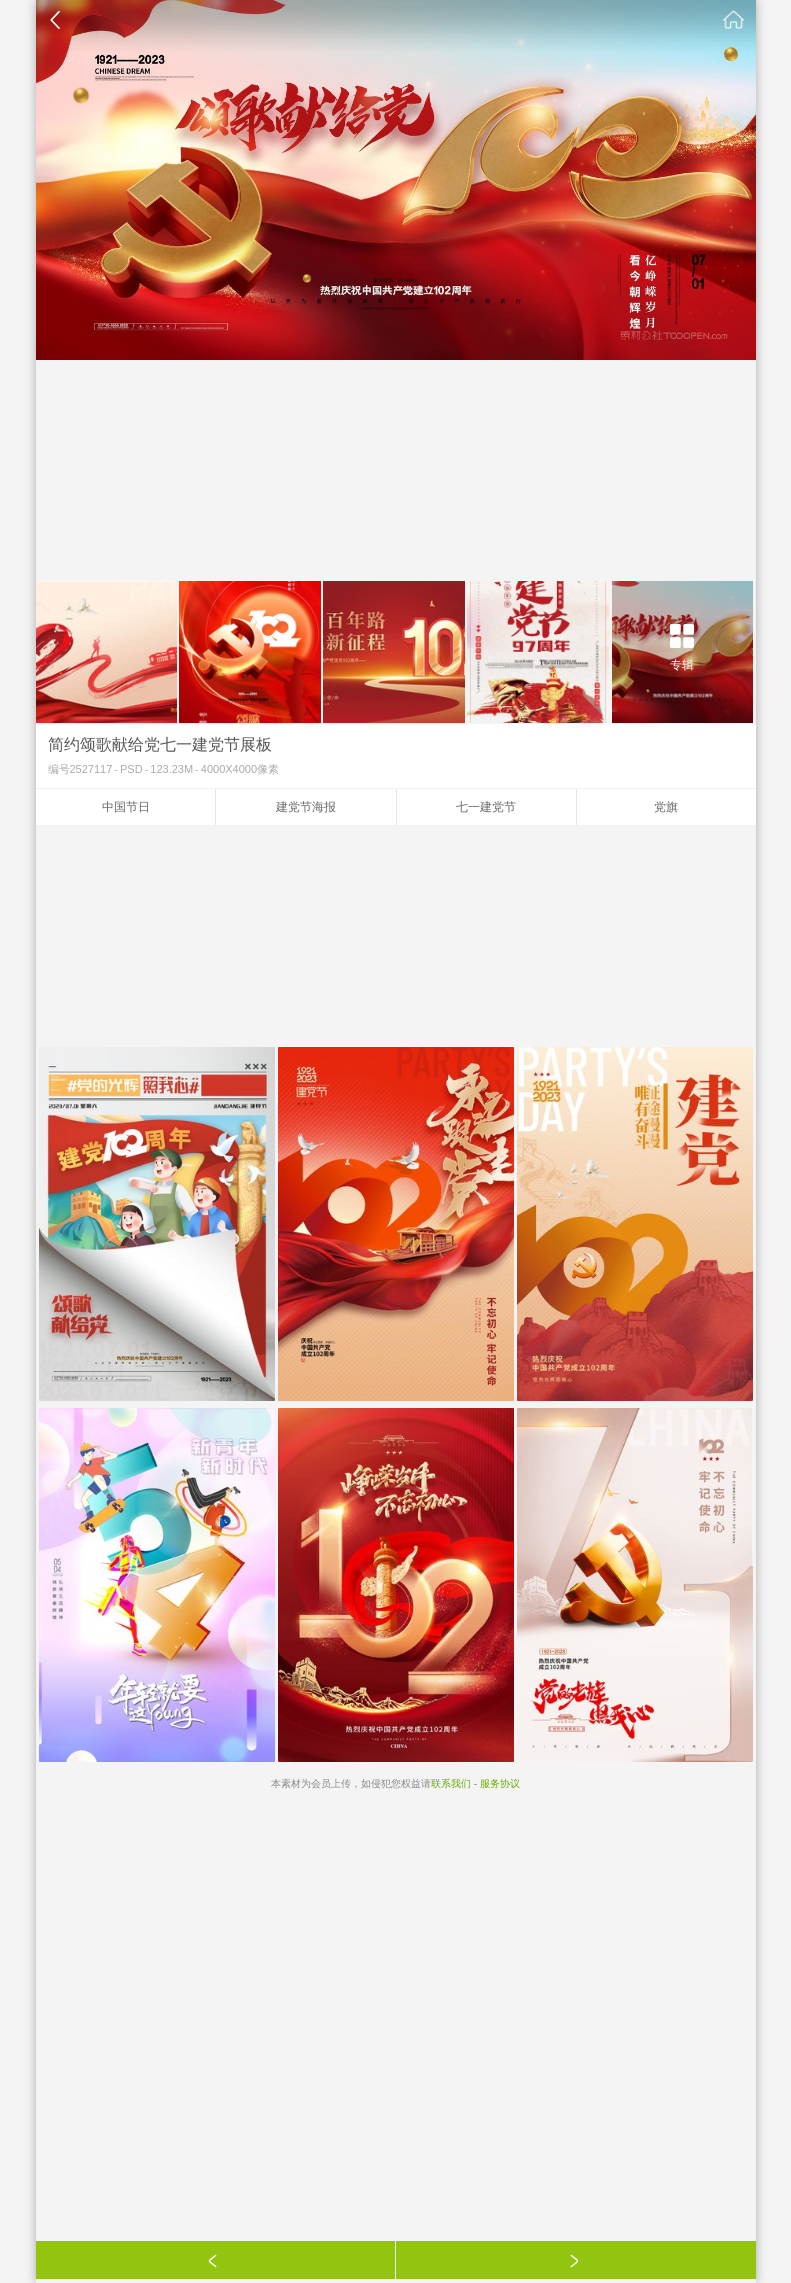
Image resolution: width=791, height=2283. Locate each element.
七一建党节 (486, 807)
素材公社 (734, 20)
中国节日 (126, 807)
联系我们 (451, 1783)
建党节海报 (306, 807)
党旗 (666, 807)
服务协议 (500, 1783)
